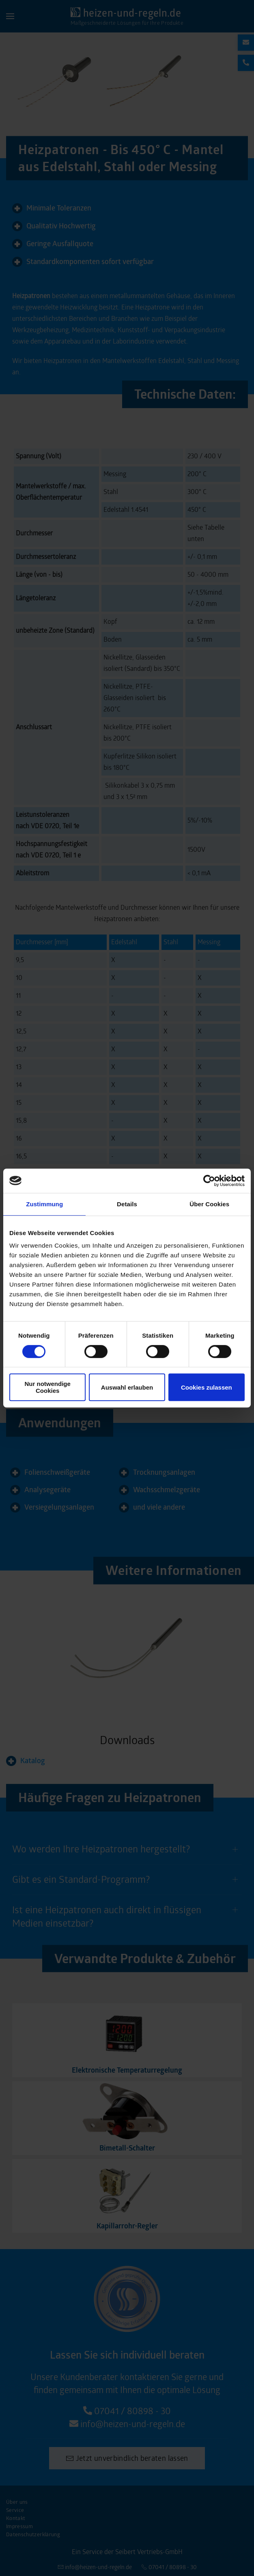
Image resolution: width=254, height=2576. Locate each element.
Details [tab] (127, 1204)
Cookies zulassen (206, 1387)
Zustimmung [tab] (44, 1204)
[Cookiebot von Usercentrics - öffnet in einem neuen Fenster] (209, 1181)
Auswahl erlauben (127, 1387)
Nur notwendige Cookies (48, 1387)
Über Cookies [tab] (209, 1204)
